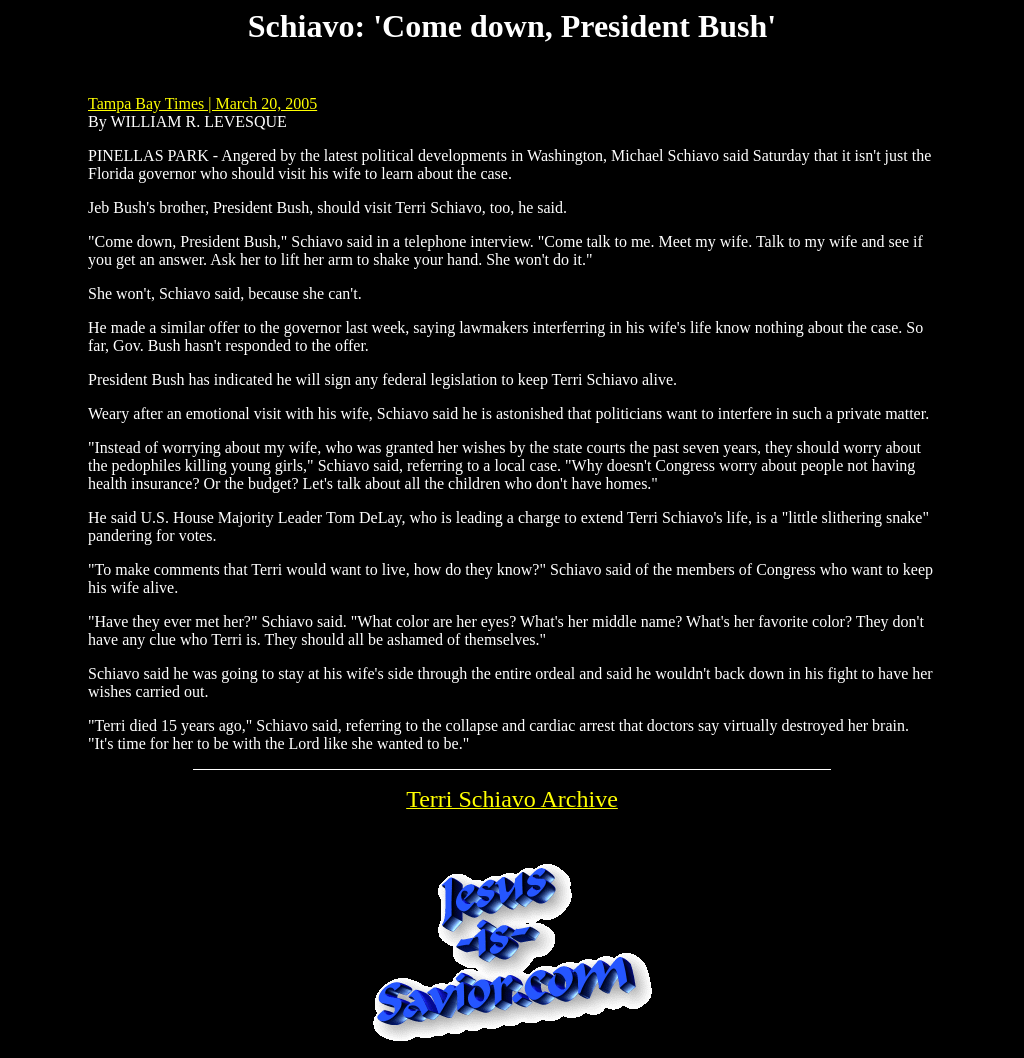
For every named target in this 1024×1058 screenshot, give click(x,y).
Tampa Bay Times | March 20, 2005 (202, 103)
